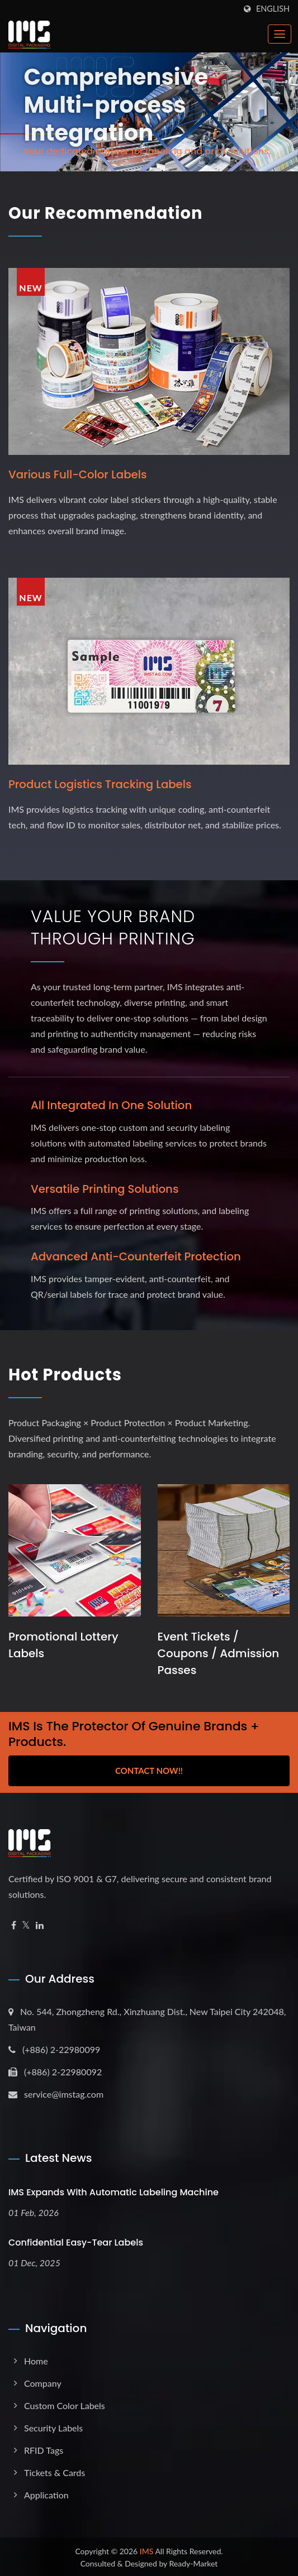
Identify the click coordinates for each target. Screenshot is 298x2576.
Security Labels (53, 2425)
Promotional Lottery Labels (63, 1643)
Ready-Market (193, 2561)
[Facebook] (13, 1923)
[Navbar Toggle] (279, 34)
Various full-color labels (78, 474)
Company (43, 2381)
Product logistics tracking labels (101, 784)
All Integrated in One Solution (112, 1104)
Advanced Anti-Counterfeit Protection (137, 1255)
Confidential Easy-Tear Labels (75, 2240)
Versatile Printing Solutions (106, 1188)
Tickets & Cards (54, 2470)
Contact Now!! (149, 1768)
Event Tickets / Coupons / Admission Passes (219, 1651)
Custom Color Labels (64, 2403)
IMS (147, 2549)
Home (36, 2358)
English (273, 8)
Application (46, 2492)
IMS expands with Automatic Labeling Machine (113, 2190)
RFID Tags (43, 2448)
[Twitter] (26, 1923)
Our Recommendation (109, 213)
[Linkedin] (40, 1923)
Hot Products (67, 1373)
